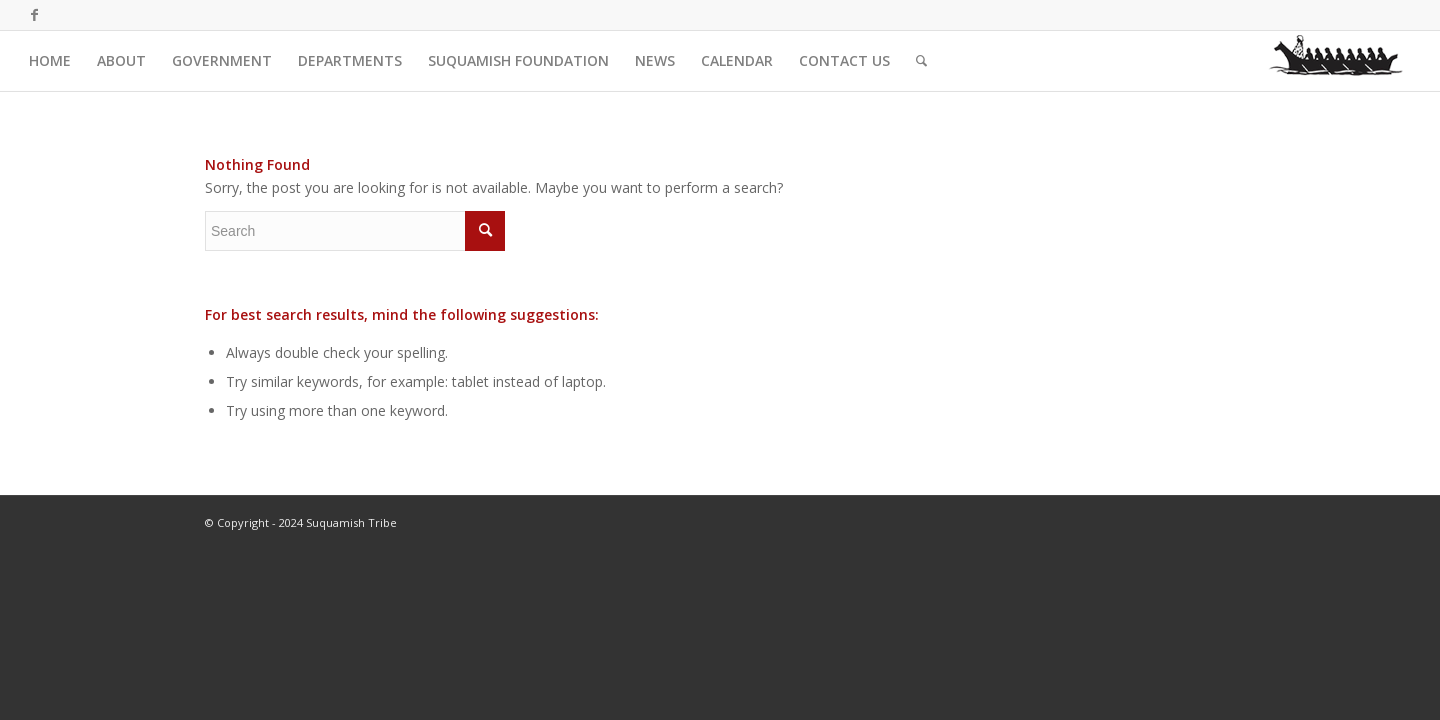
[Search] (921, 61)
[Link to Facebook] (35, 15)
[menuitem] (50, 61)
